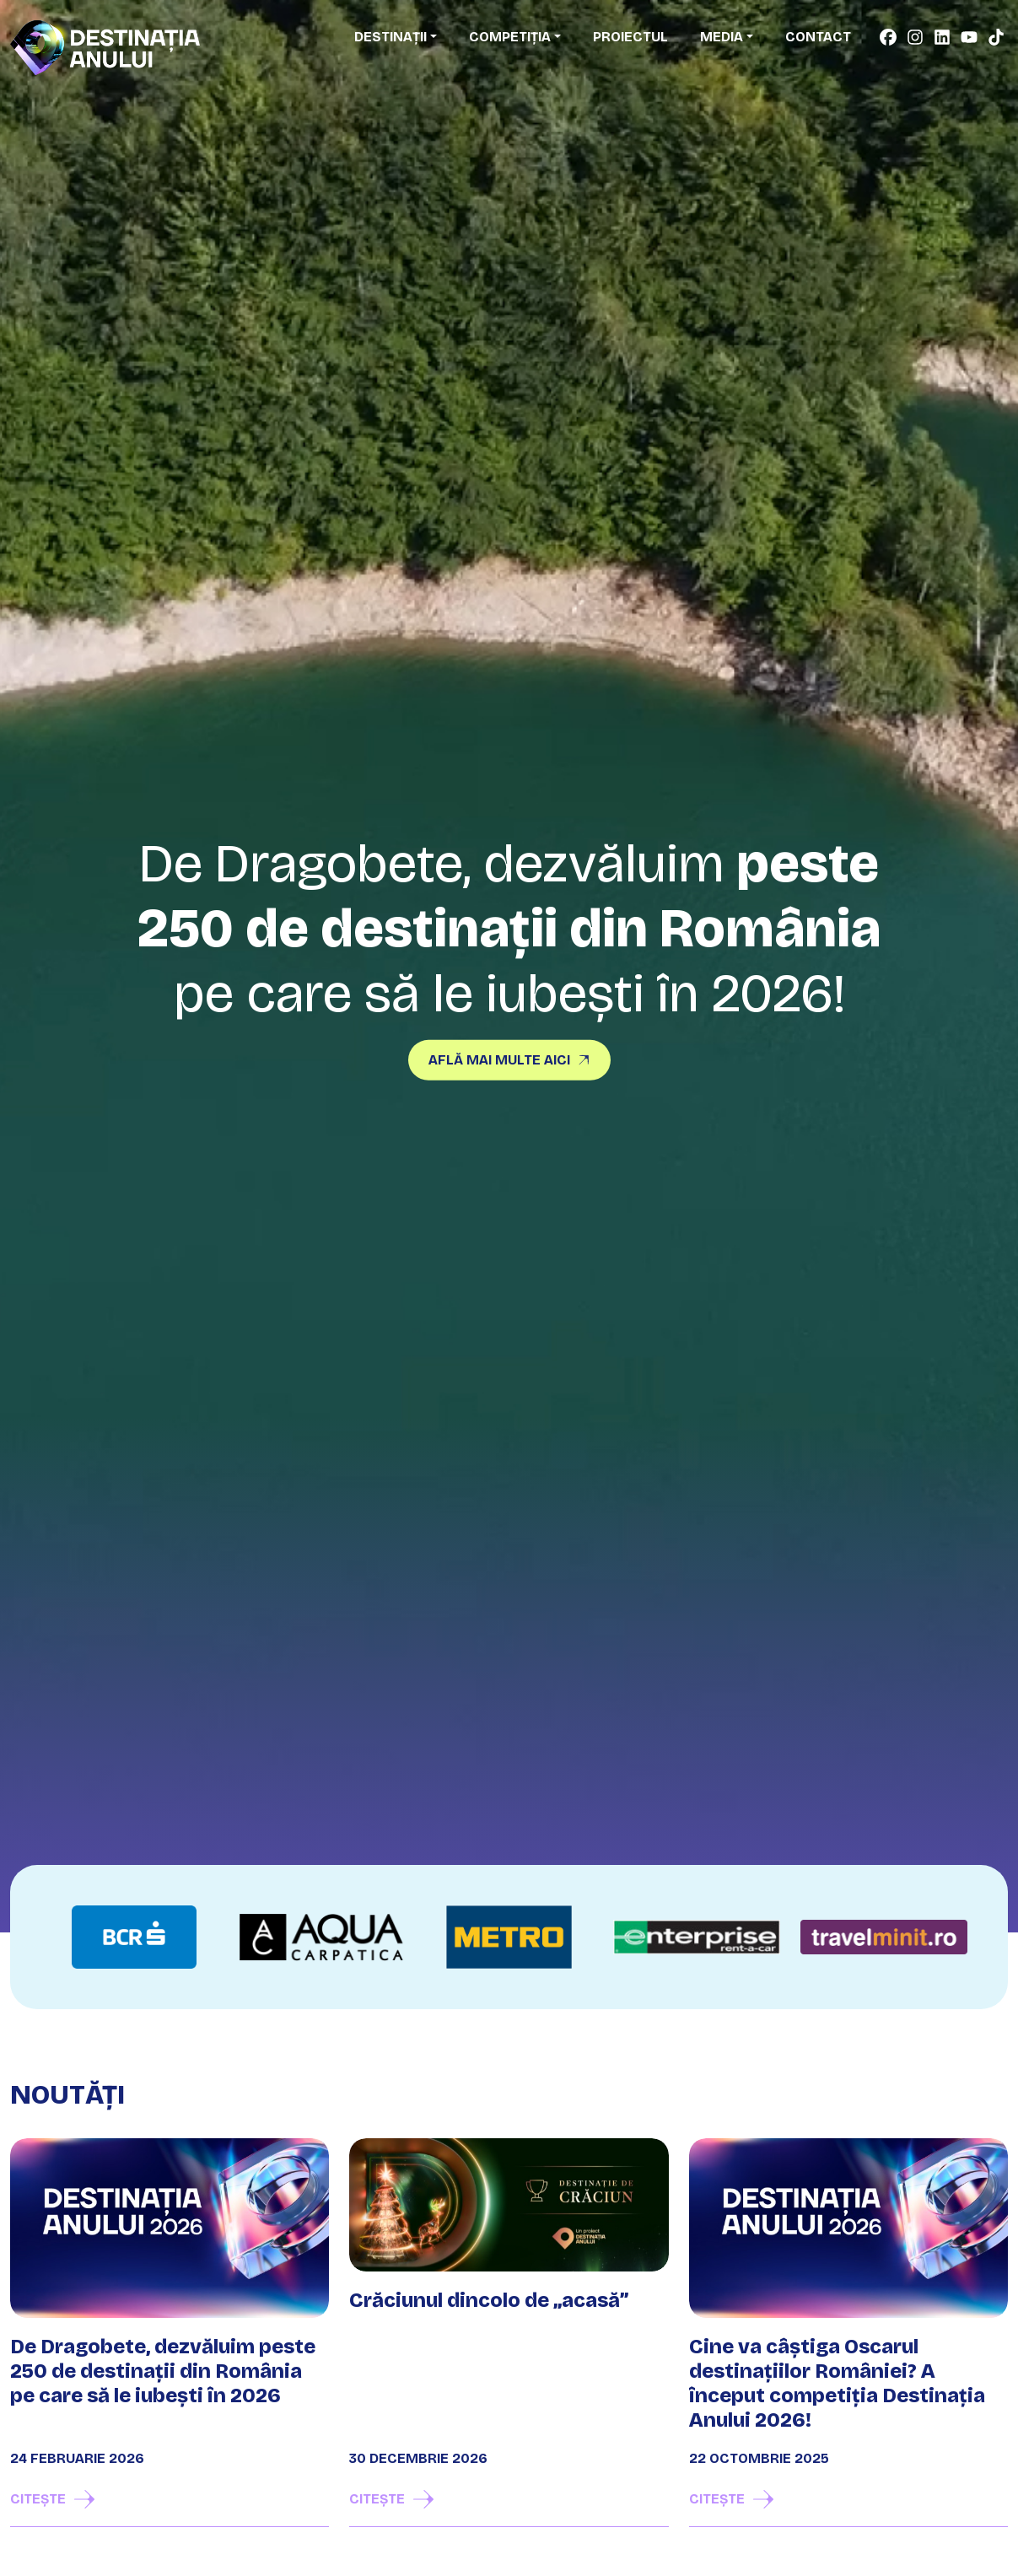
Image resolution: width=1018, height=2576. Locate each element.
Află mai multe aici (499, 1059)
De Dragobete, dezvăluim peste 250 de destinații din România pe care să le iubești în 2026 (162, 2371)
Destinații (390, 37)
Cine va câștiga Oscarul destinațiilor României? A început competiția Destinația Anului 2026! (837, 2383)
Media (721, 37)
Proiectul (630, 37)
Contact (818, 37)
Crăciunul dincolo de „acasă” (488, 2300)
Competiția (510, 37)
